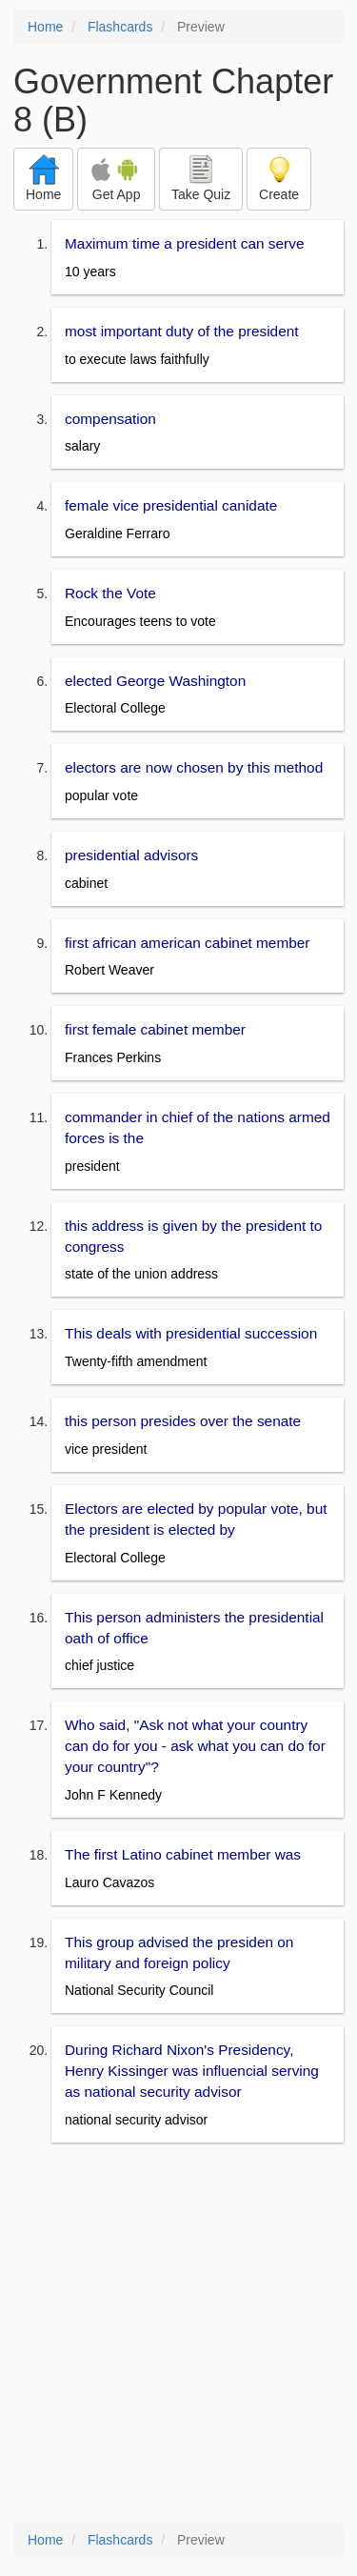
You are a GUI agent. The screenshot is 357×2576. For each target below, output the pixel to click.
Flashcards (120, 26)
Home (45, 26)
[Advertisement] (178, 2334)
